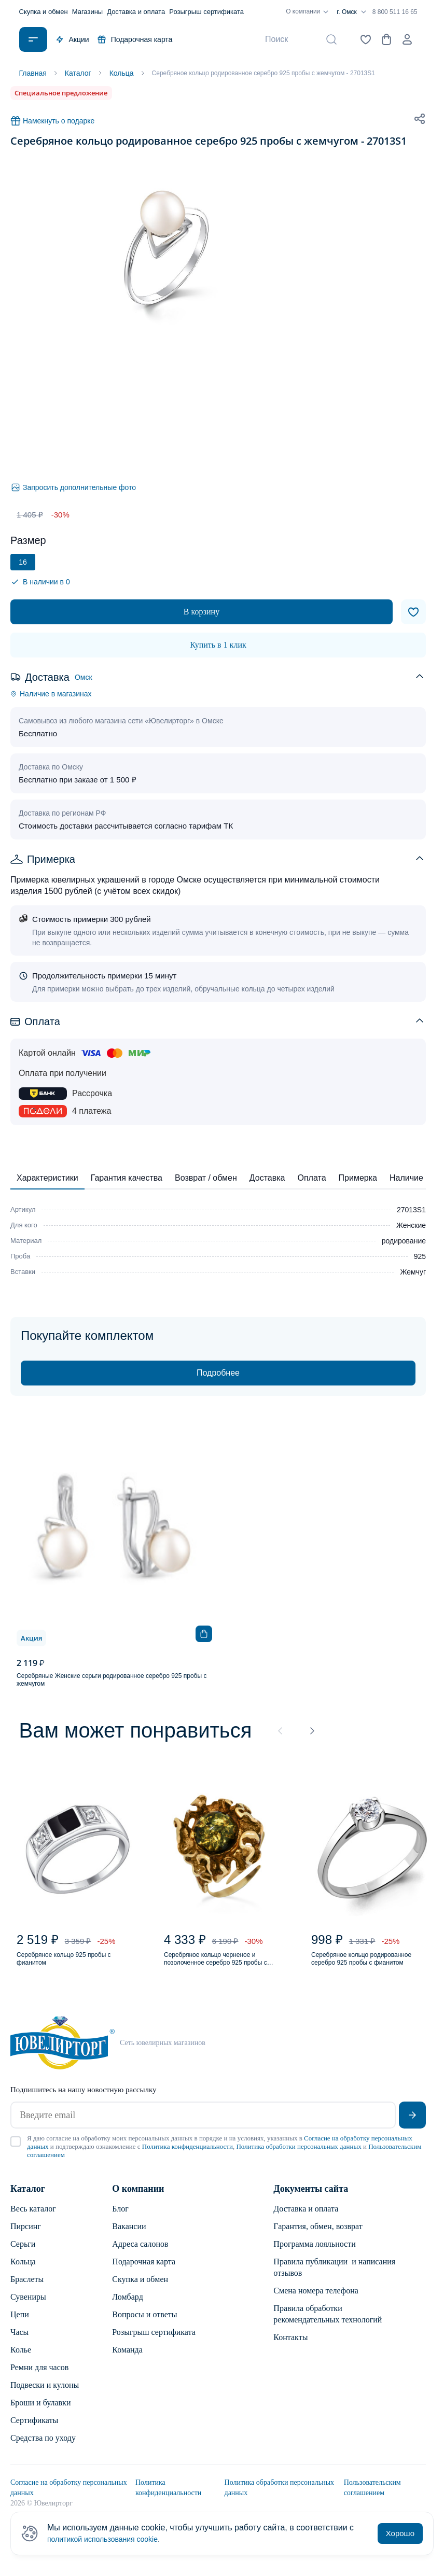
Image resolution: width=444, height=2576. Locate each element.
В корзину (201, 611)
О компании (308, 12)
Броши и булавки (40, 2413)
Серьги (22, 2254)
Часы (19, 2342)
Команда (127, 2360)
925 (420, 1256)
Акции (72, 39)
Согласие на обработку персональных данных (68, 2498)
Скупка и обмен (43, 12)
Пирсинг (25, 2236)
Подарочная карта (135, 39)
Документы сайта (310, 2199)
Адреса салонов (140, 2254)
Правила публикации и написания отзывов (334, 2277)
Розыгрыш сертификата (206, 12)
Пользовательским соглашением (372, 2498)
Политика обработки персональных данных (298, 2157)
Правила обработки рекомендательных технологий (327, 2324)
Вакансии (129, 2236)
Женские (411, 1225)
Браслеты (27, 2289)
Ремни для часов (39, 2377)
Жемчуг (413, 1272)
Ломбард (127, 2307)
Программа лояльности (314, 2254)
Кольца (23, 2271)
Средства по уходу (43, 2448)
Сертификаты (34, 2430)
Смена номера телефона (315, 2301)
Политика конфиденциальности (187, 2157)
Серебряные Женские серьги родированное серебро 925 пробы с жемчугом (111, 1679)
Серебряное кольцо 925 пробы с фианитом (76, 1965)
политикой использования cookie (110, 2539)
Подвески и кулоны (44, 2395)
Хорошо (400, 2533)
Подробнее (218, 1372)
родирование (404, 1241)
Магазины (87, 12)
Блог (120, 2219)
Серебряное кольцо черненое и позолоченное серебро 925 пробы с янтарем (225, 1966)
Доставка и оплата (136, 12)
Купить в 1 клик (218, 644)
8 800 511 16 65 (395, 12)
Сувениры (28, 2307)
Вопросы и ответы (144, 2324)
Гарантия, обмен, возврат (317, 2236)
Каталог (27, 2199)
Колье (20, 2360)
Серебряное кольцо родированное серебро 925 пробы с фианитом (364, 1966)
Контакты (290, 2347)
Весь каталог (33, 2219)
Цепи (19, 2324)
